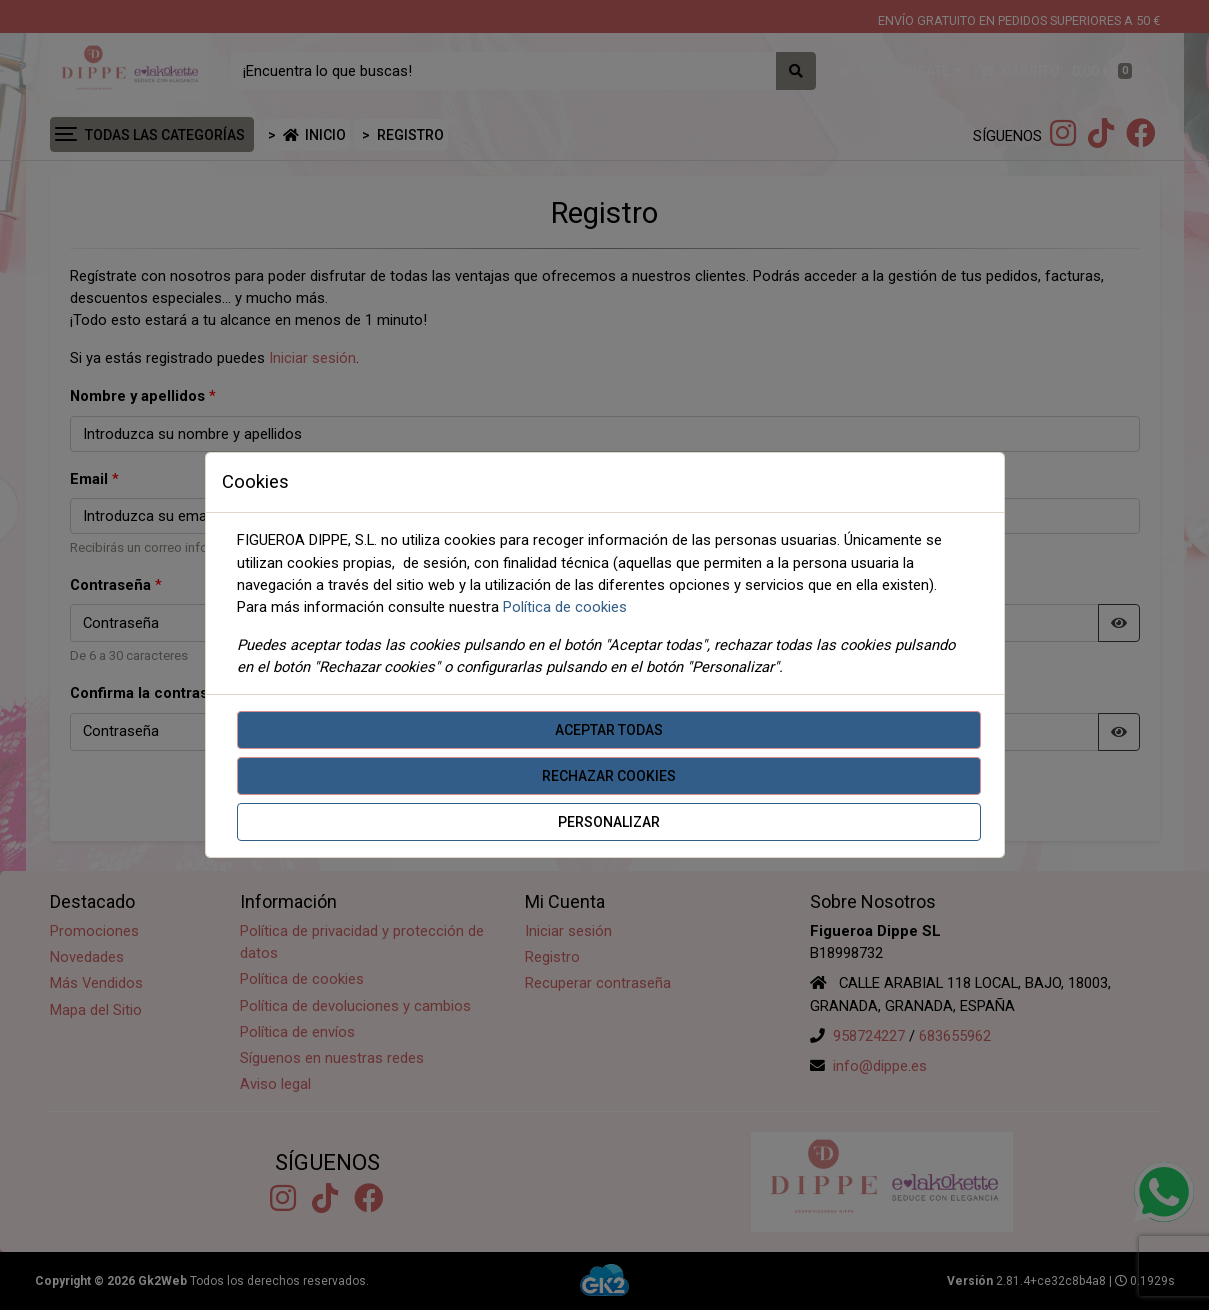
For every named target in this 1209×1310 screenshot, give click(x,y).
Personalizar (609, 822)
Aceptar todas (609, 730)
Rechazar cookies (609, 776)
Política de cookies (565, 607)
